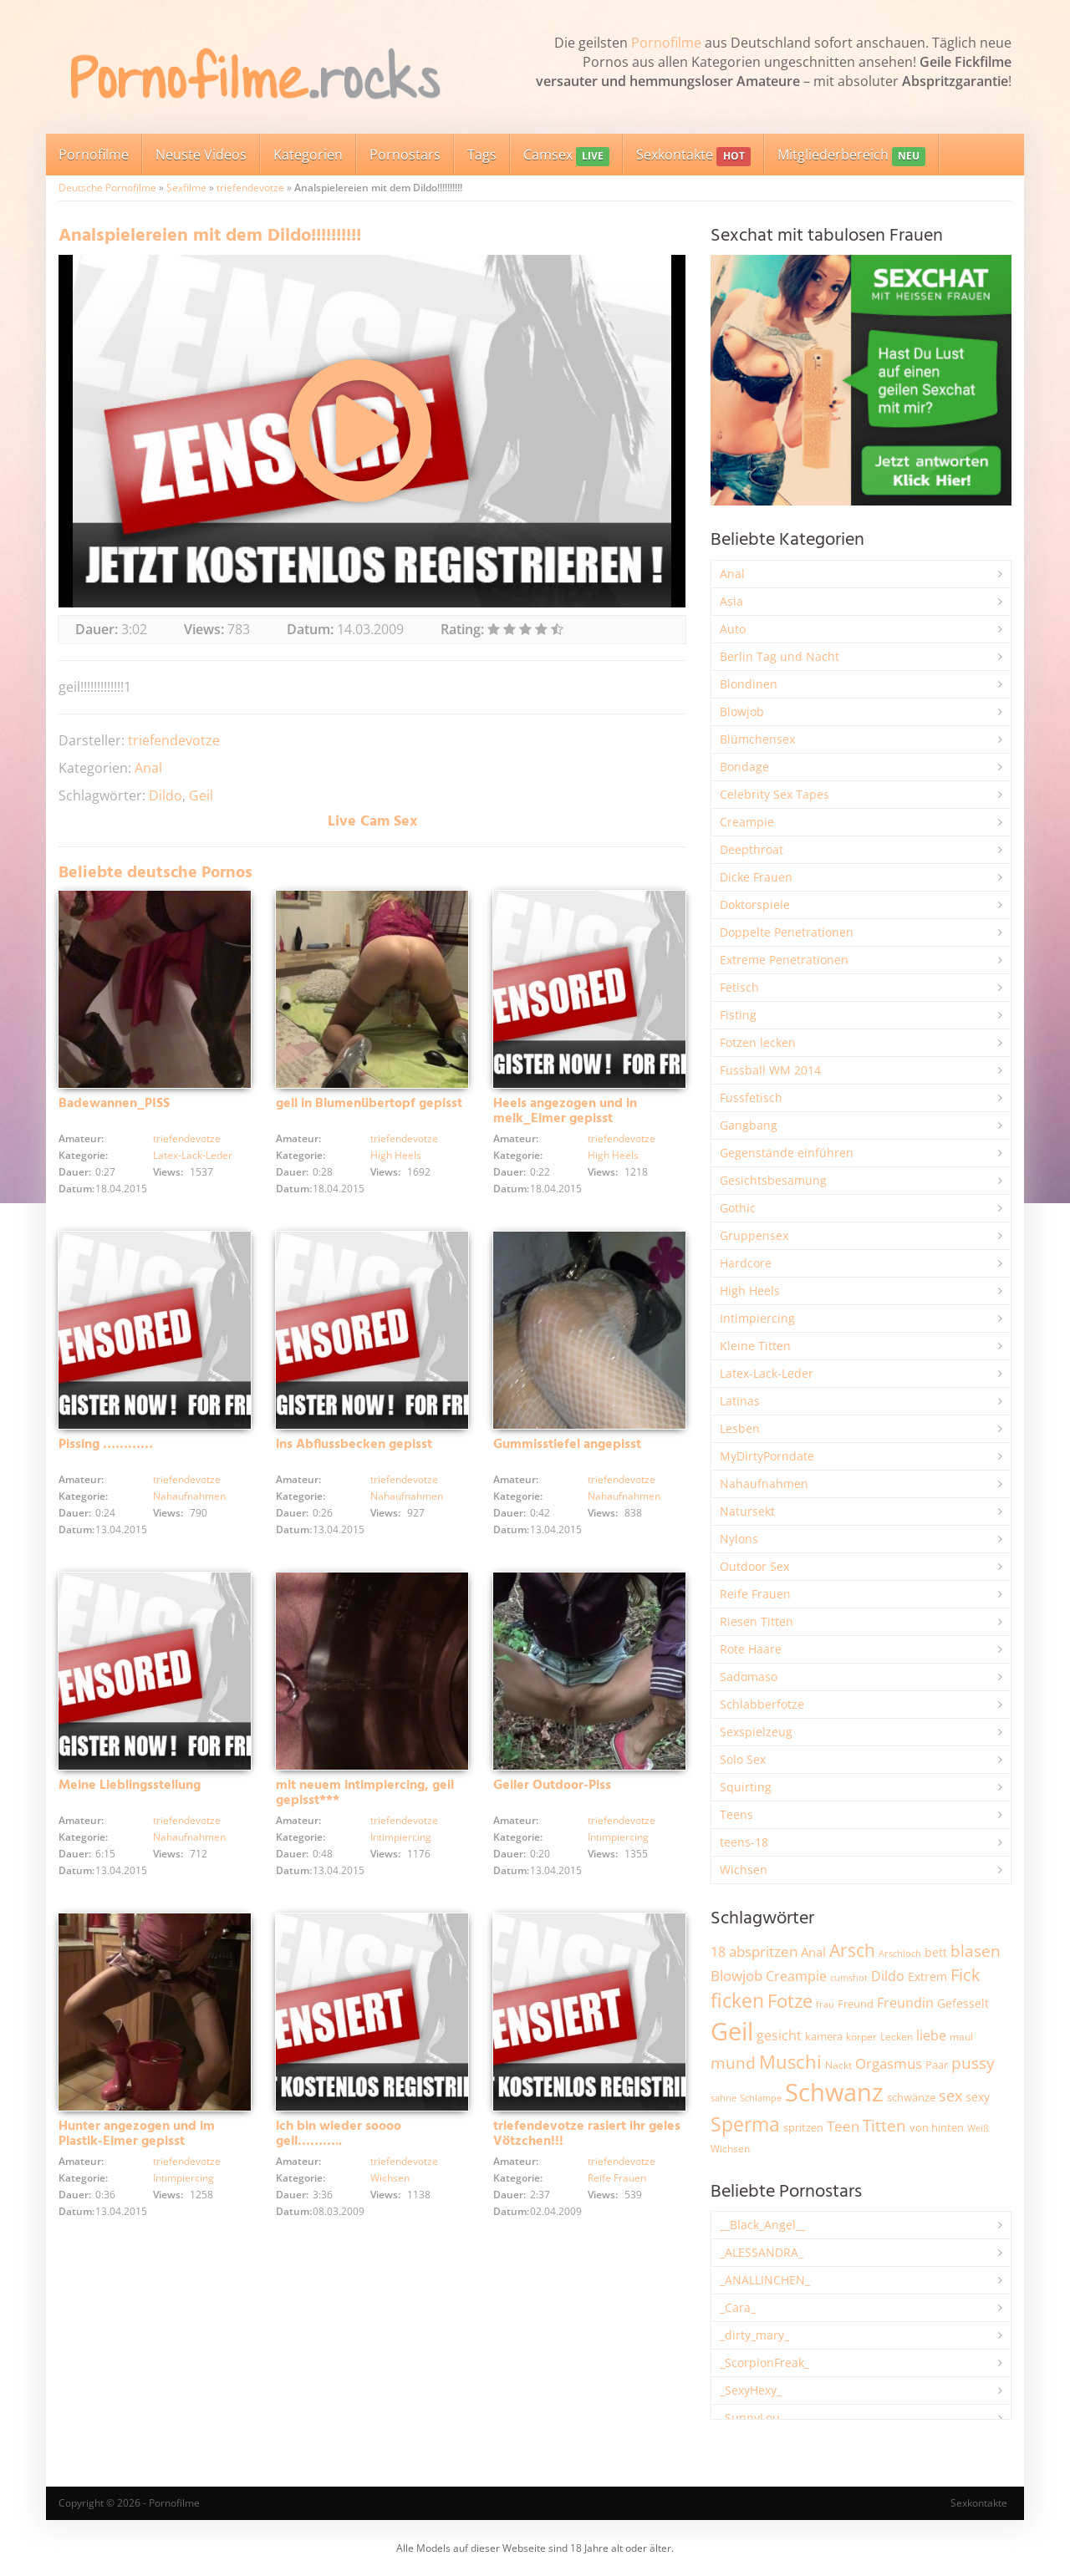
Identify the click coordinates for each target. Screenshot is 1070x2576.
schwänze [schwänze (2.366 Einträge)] (911, 2097)
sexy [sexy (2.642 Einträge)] (978, 2097)
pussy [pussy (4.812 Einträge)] (973, 2062)
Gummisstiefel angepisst (567, 1445)
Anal (148, 768)
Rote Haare (751, 1649)
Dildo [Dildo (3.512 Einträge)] (887, 1976)
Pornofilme (666, 42)
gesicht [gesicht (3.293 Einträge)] (779, 2035)
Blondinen (748, 684)
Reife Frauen (617, 2178)
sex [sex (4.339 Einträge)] (950, 2096)
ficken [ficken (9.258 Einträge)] (737, 2000)
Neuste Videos (201, 154)
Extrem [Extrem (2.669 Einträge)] (927, 1976)
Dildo (165, 795)
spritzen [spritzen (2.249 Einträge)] (803, 2127)
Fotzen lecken (758, 1042)
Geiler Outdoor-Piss (552, 1785)
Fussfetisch (751, 1097)
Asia (731, 601)
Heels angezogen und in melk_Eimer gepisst (565, 1111)
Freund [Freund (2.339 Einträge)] (856, 2003)
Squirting (746, 1787)
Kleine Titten (755, 1346)
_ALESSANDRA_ (761, 2252)
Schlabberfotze (762, 1704)
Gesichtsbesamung (773, 1180)
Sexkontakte (693, 155)
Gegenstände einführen (786, 1153)
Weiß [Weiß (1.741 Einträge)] (978, 2127)
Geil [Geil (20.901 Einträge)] (732, 2031)
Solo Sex (743, 1759)
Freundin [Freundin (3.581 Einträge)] (905, 2003)
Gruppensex (754, 1235)
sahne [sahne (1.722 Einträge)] (723, 2097)
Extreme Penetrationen (784, 960)
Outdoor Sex (754, 1566)
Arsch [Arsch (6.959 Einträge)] (852, 1950)
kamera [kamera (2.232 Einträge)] (824, 2036)
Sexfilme (186, 187)
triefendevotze (250, 187)
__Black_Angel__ (763, 2225)
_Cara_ (738, 2307)
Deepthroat (751, 849)
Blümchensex (757, 739)
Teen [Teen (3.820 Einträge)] (843, 2126)
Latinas (740, 1401)
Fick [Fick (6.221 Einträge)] (965, 1974)
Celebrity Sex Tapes (774, 794)
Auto (733, 629)
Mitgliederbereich (851, 155)
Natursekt (747, 1511)
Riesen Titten (756, 1621)
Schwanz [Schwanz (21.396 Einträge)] (834, 2092)
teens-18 (744, 1842)
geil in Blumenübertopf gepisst (369, 1104)
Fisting (738, 1015)
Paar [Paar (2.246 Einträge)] (936, 2064)
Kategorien (308, 154)
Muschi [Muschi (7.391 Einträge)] (790, 2062)
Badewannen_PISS (114, 1104)
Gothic (738, 1208)
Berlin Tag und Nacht (779, 656)
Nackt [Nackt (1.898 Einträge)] (838, 2064)
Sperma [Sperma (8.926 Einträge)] (745, 2124)
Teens (736, 1814)
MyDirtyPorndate (767, 1456)
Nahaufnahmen (189, 1496)
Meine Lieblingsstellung (130, 1785)
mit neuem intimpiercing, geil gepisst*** (365, 1793)
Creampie (747, 822)
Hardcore (746, 1263)
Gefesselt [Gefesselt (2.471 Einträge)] (963, 2003)
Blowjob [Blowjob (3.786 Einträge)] (736, 1975)
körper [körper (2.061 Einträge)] (861, 2037)
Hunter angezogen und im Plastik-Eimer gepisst (137, 2134)
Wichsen (390, 2178)
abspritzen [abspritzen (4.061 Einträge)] (763, 1951)
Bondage (744, 767)
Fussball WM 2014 (770, 1070)
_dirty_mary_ (754, 2335)
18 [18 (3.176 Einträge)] (718, 1952)
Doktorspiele (755, 904)
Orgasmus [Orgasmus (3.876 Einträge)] (888, 2063)
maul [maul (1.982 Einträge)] (961, 2037)
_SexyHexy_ (751, 2390)
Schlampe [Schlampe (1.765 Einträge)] (761, 2097)
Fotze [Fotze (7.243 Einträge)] (790, 2001)
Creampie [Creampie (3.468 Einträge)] (796, 1976)
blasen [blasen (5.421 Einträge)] (975, 1950)
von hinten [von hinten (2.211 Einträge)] (937, 2127)
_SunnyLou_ (752, 2418)
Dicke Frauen (756, 877)
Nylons (739, 1539)
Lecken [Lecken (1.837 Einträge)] (896, 2036)
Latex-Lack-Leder (192, 1155)
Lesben (740, 1428)
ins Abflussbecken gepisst (354, 1445)
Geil (201, 795)
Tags (482, 154)
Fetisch (739, 987)
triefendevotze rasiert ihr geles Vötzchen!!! (586, 2134)
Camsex (566, 155)
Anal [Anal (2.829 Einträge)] (813, 1951)
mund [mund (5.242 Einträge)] (733, 2063)
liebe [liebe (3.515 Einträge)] (931, 2035)
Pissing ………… (106, 1445)
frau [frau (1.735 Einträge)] (825, 2004)
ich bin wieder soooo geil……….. (338, 2134)
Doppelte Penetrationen (786, 932)
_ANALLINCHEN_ (765, 2280)
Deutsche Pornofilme (107, 187)
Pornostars (405, 154)
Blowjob (742, 711)
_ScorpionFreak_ (764, 2362)
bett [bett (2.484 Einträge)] (936, 1952)
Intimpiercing (400, 1837)
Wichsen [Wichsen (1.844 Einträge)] (730, 2148)
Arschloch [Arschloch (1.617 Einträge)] (900, 1953)
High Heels (395, 1155)
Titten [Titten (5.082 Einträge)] (884, 2126)
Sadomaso (748, 1676)
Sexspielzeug (756, 1732)
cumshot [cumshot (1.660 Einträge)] (849, 1977)
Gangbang (748, 1125)
